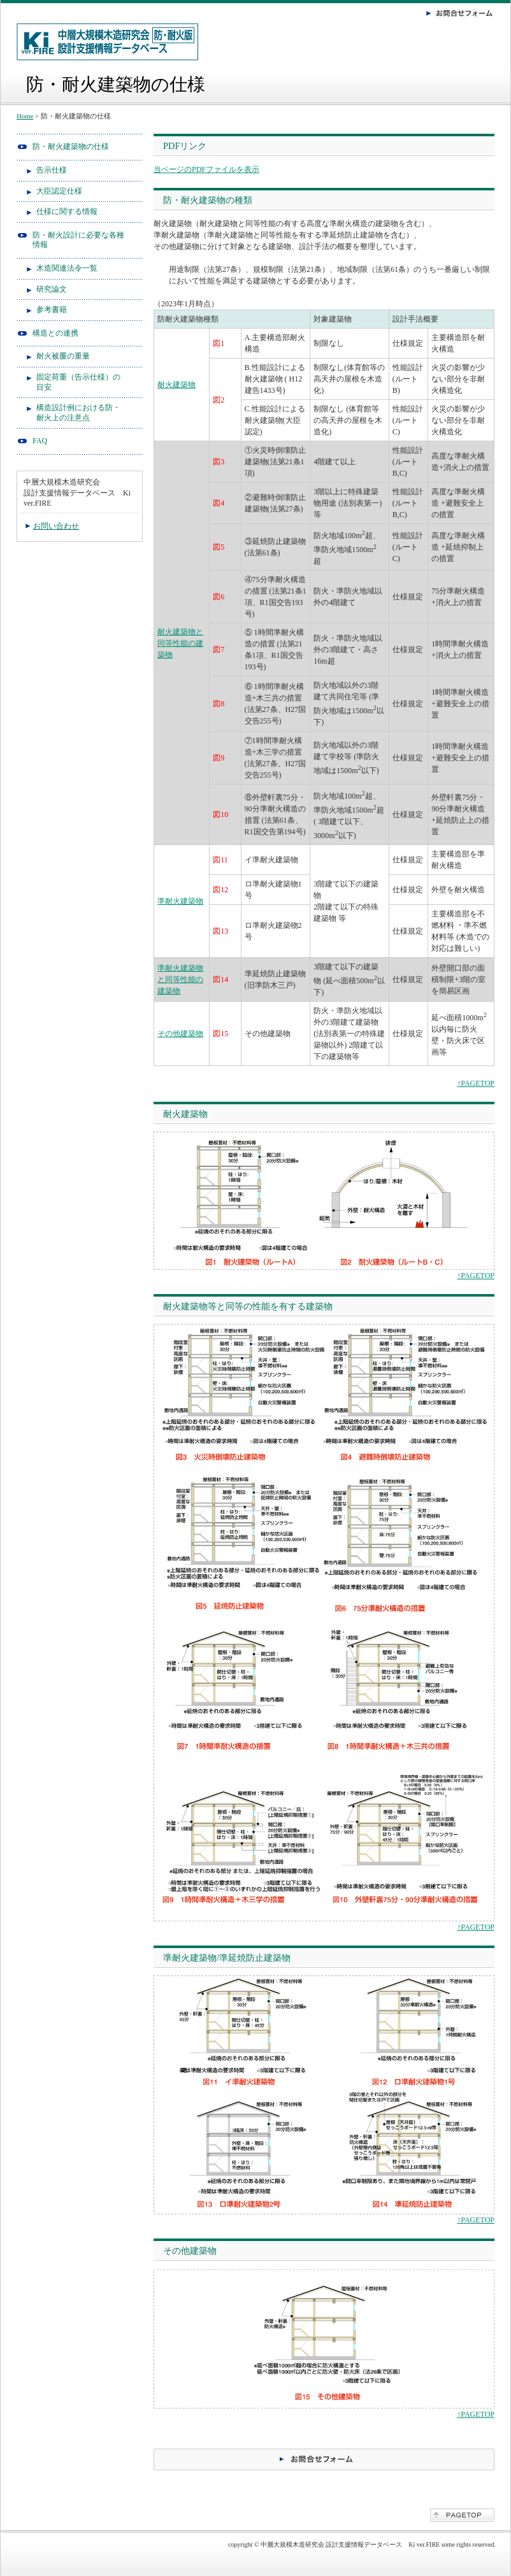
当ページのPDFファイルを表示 (206, 169)
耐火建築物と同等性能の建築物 (180, 643)
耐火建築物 (176, 384)
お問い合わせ (56, 526)
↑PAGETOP (475, 1083)
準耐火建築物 (180, 901)
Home (25, 116)
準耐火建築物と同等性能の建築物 (180, 979)
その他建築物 (180, 1033)
